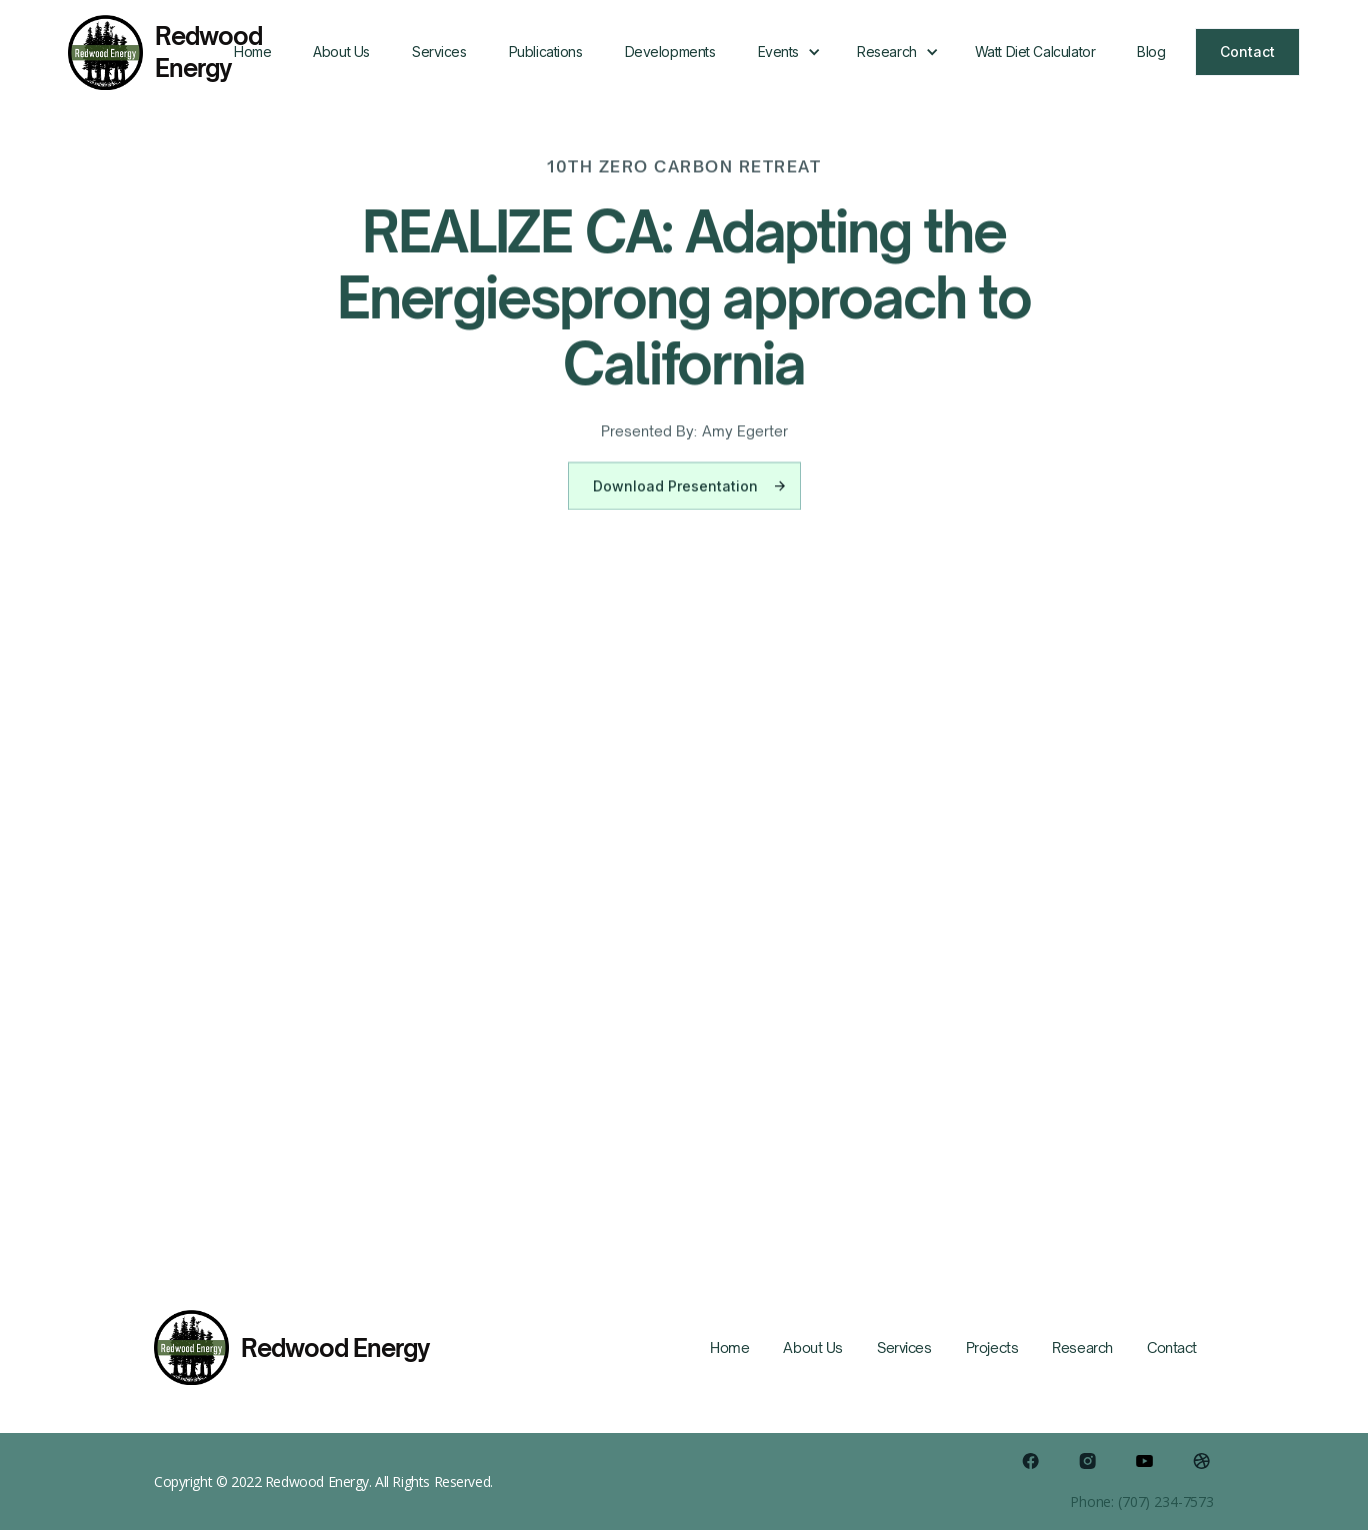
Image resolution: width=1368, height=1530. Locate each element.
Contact (1247, 51)
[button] (786, 52)
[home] (140, 52)
